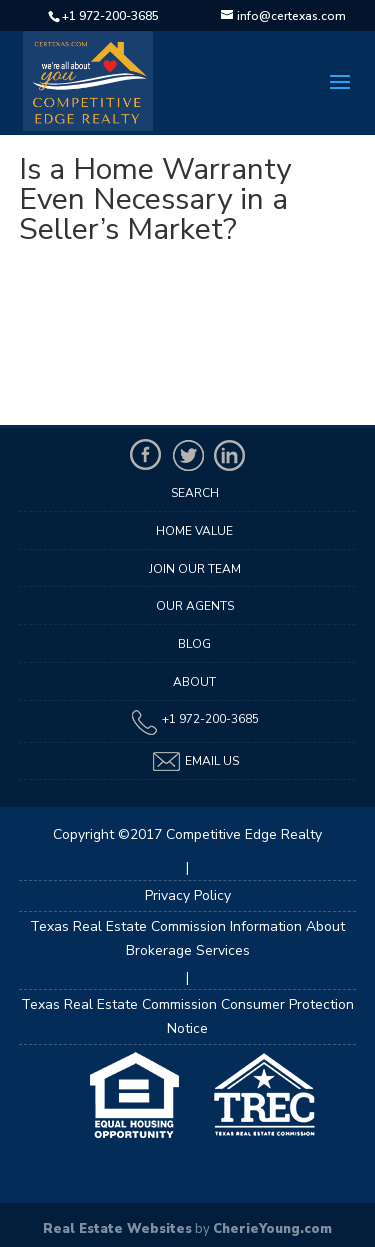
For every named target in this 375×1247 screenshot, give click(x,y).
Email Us (195, 761)
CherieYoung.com (272, 1229)
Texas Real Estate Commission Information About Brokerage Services (187, 938)
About (194, 682)
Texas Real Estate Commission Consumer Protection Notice (187, 1016)
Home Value (194, 531)
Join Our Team (195, 569)
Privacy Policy (188, 895)
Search (195, 493)
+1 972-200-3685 (110, 16)
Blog (194, 644)
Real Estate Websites (117, 1229)
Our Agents (195, 606)
